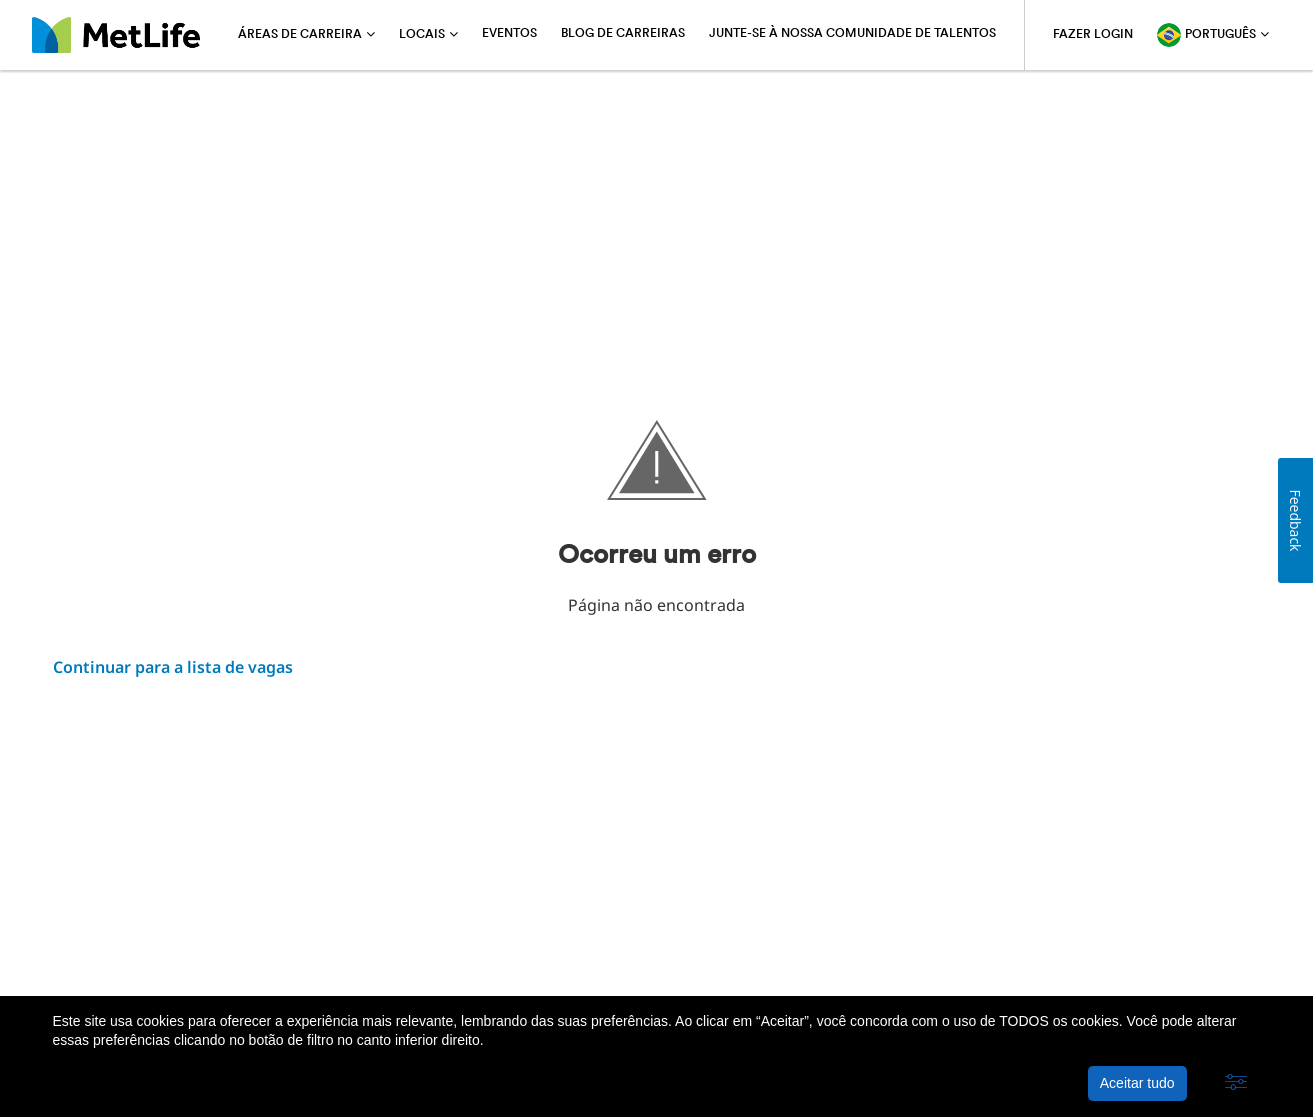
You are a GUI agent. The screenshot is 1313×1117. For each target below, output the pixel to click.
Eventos (509, 34)
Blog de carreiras (623, 34)
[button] (1236, 1083)
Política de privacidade (260, 945)
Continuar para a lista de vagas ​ (173, 667)
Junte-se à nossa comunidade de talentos (852, 34)
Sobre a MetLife (107, 945)
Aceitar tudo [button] (1137, 1083)
